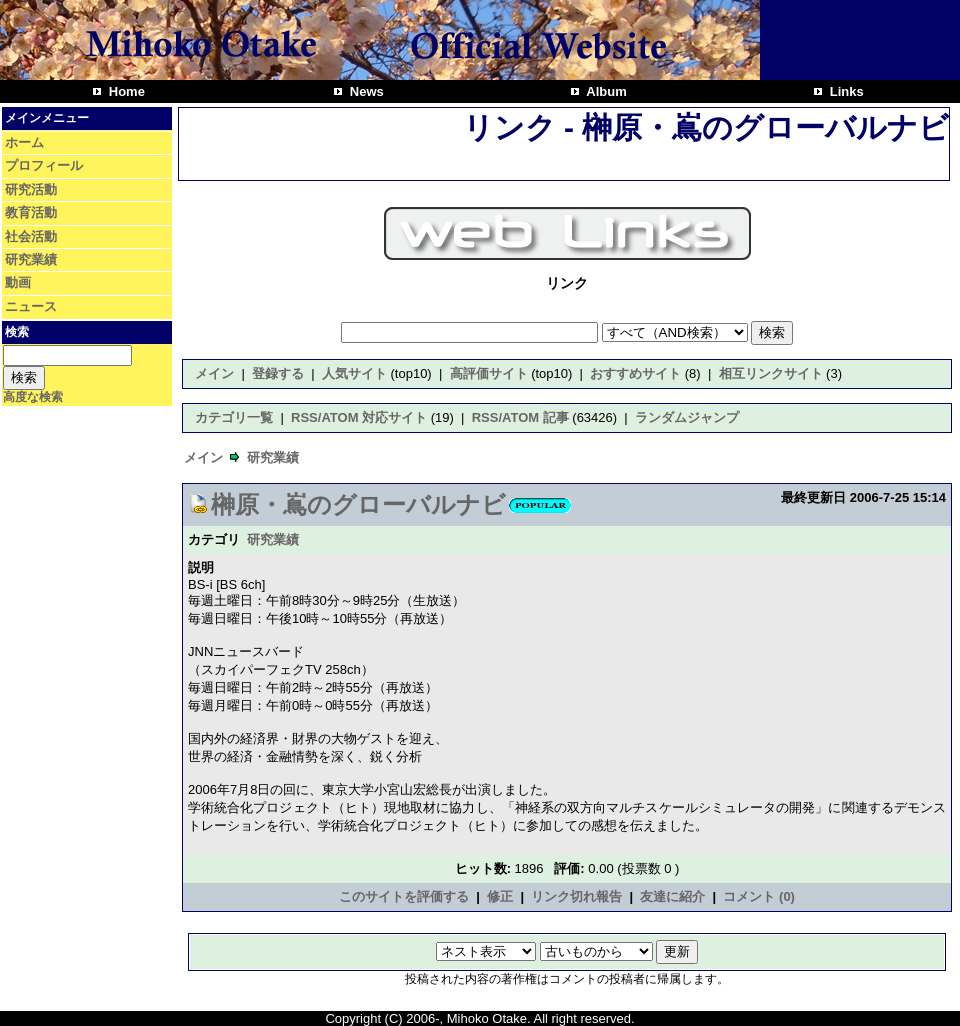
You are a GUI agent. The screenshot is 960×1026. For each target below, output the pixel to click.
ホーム (24, 142)
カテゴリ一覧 (234, 417)
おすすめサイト (635, 373)
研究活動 (31, 189)
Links (845, 91)
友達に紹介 (672, 896)
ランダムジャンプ (687, 417)
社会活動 (31, 236)
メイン (214, 373)
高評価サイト (489, 373)
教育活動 (31, 212)
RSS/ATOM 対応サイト (359, 417)
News (365, 91)
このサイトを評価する (404, 896)
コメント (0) (759, 896)
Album (605, 91)
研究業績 (31, 259)
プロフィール (44, 165)
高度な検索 (33, 397)
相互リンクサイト (771, 373)
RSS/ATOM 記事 (520, 417)
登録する (278, 373)
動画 (18, 282)
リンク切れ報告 (576, 896)
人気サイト (354, 373)
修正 (500, 896)
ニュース (31, 306)
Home (125, 91)
